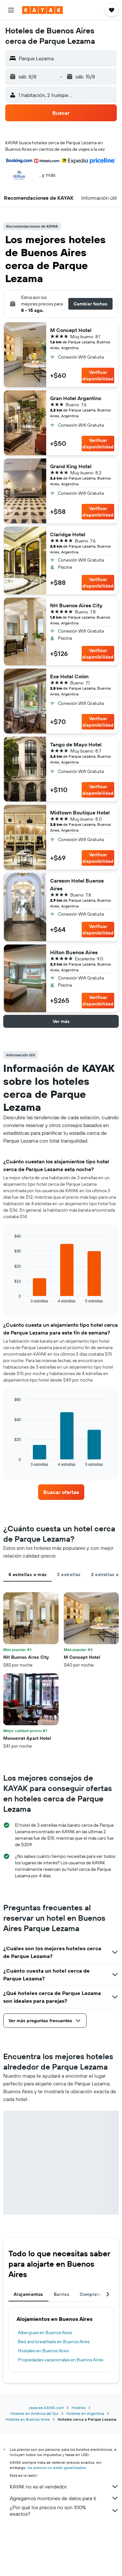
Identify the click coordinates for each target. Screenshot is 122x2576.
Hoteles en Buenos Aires (28, 2419)
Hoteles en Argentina (85, 2413)
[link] (61, 1492)
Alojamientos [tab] (28, 2294)
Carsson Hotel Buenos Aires (77, 884)
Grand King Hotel (70, 466)
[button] (11, 10)
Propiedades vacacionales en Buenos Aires (60, 2360)
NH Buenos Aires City (76, 605)
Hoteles (79, 2407)
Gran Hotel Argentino (75, 398)
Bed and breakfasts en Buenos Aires (53, 2342)
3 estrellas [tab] (68, 1574)
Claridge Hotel (67, 534)
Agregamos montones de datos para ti (64, 2498)
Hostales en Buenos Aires (43, 2351)
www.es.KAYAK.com (46, 2407)
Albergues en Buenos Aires (45, 2332)
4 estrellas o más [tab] (27, 1574)
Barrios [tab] (62, 2294)
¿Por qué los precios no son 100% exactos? (64, 2510)
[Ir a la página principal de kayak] (42, 10)
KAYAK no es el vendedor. (64, 2486)
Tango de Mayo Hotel (76, 744)
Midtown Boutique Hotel (80, 812)
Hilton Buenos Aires (74, 952)
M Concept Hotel (70, 330)
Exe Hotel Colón (69, 676)
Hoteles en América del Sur (34, 2413)
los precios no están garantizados (56, 2467)
